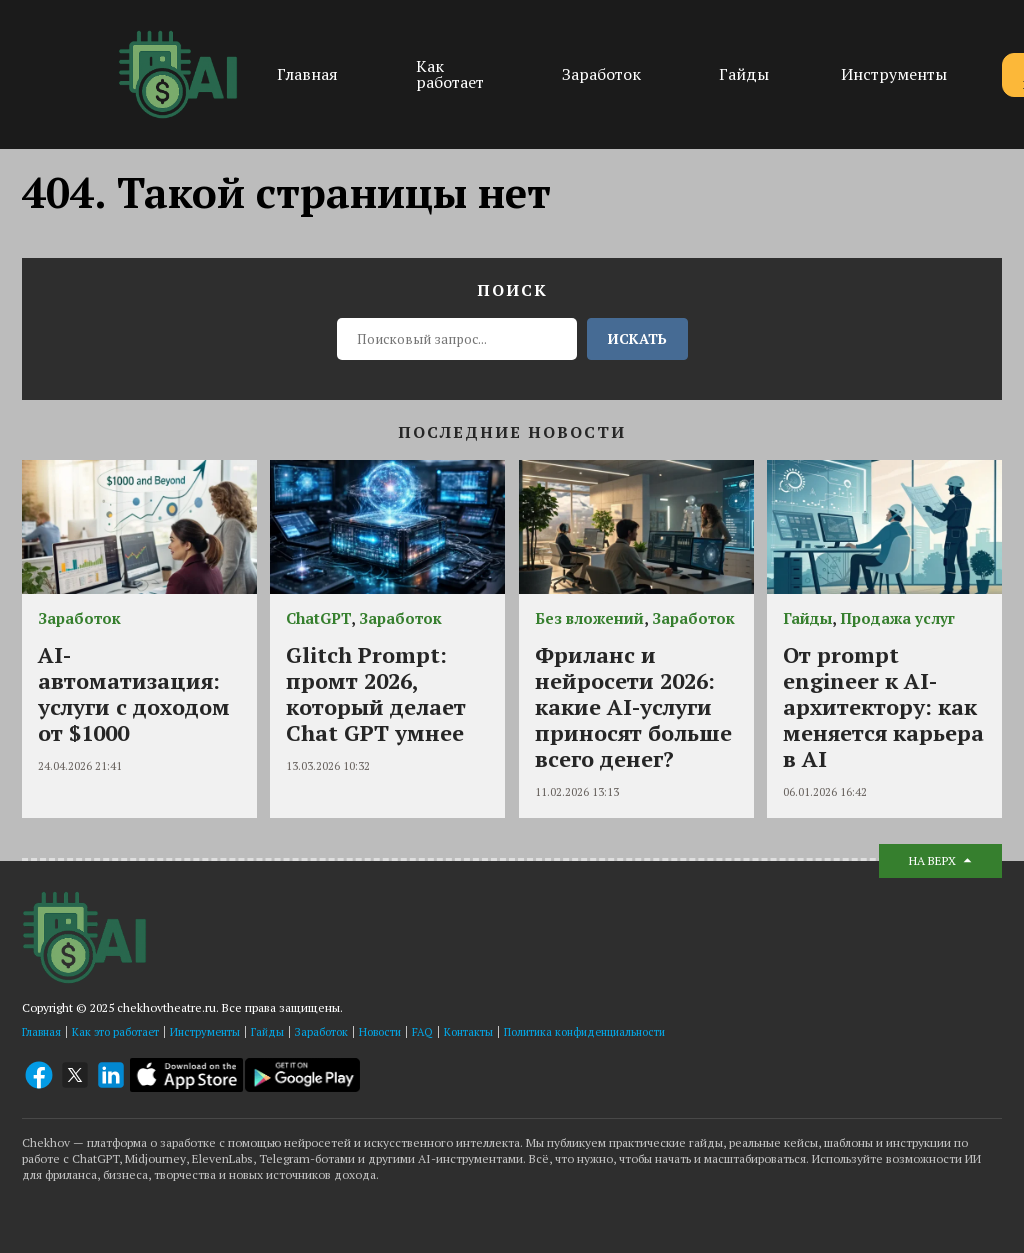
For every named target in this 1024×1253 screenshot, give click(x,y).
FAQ (422, 1032)
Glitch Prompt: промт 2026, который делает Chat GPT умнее (376, 693)
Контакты (468, 1032)
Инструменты (894, 74)
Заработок (601, 74)
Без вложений (589, 618)
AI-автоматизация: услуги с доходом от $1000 (134, 693)
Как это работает (115, 1032)
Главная (307, 74)
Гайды (744, 74)
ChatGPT (318, 618)
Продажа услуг (897, 618)
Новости (380, 1032)
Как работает (450, 74)
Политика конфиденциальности (584, 1032)
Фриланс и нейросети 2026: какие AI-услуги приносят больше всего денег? (633, 706)
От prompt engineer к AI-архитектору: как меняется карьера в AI (883, 706)
